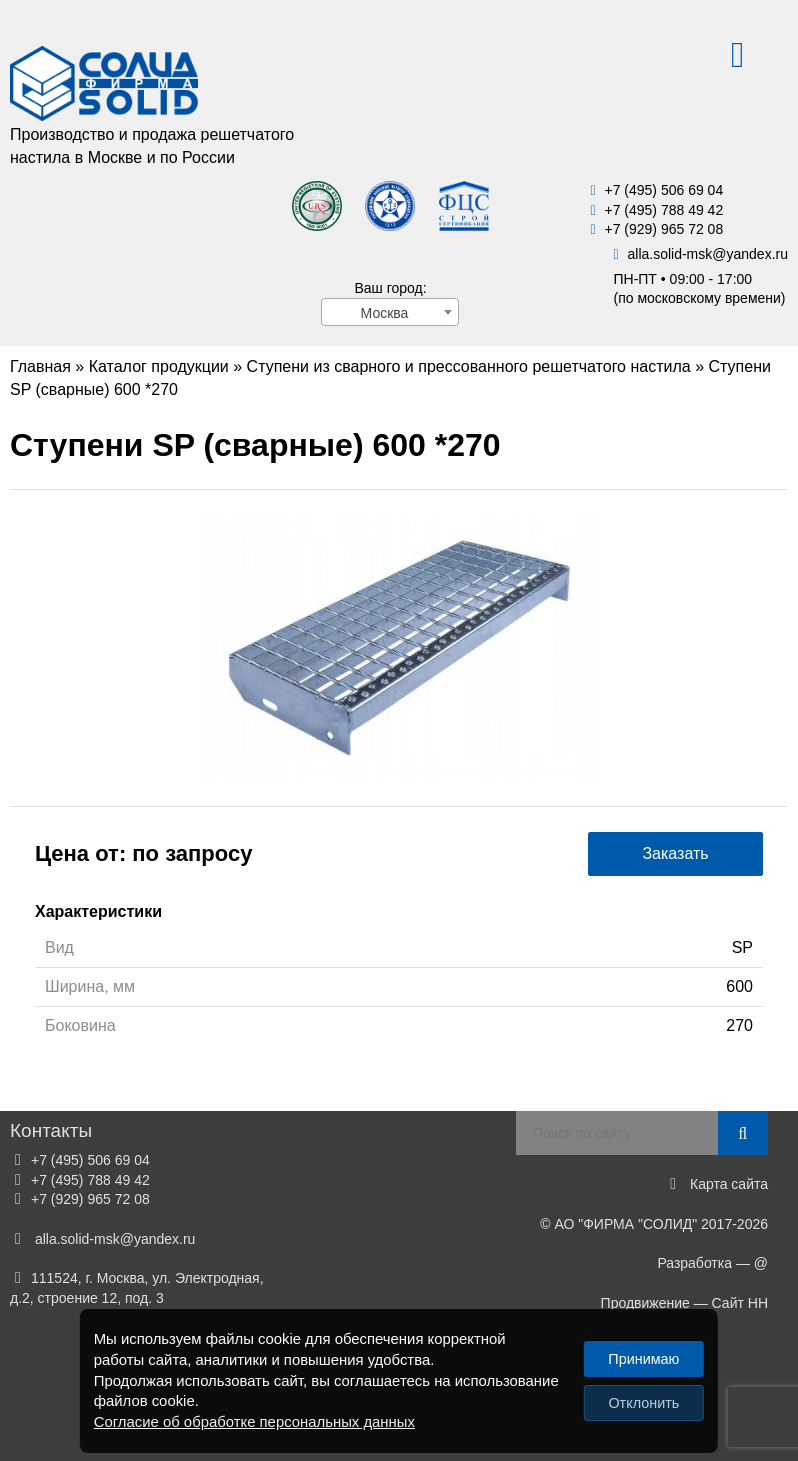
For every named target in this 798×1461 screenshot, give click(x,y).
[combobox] (390, 312)
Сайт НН (740, 1303)
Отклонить (643, 1403)
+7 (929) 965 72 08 (663, 229)
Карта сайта (729, 1184)
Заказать (675, 853)
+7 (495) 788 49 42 (663, 210)
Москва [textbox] (385, 313)
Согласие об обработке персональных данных (254, 1422)
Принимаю (643, 1359)
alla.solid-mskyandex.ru (707, 254)
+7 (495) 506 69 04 (663, 190)
